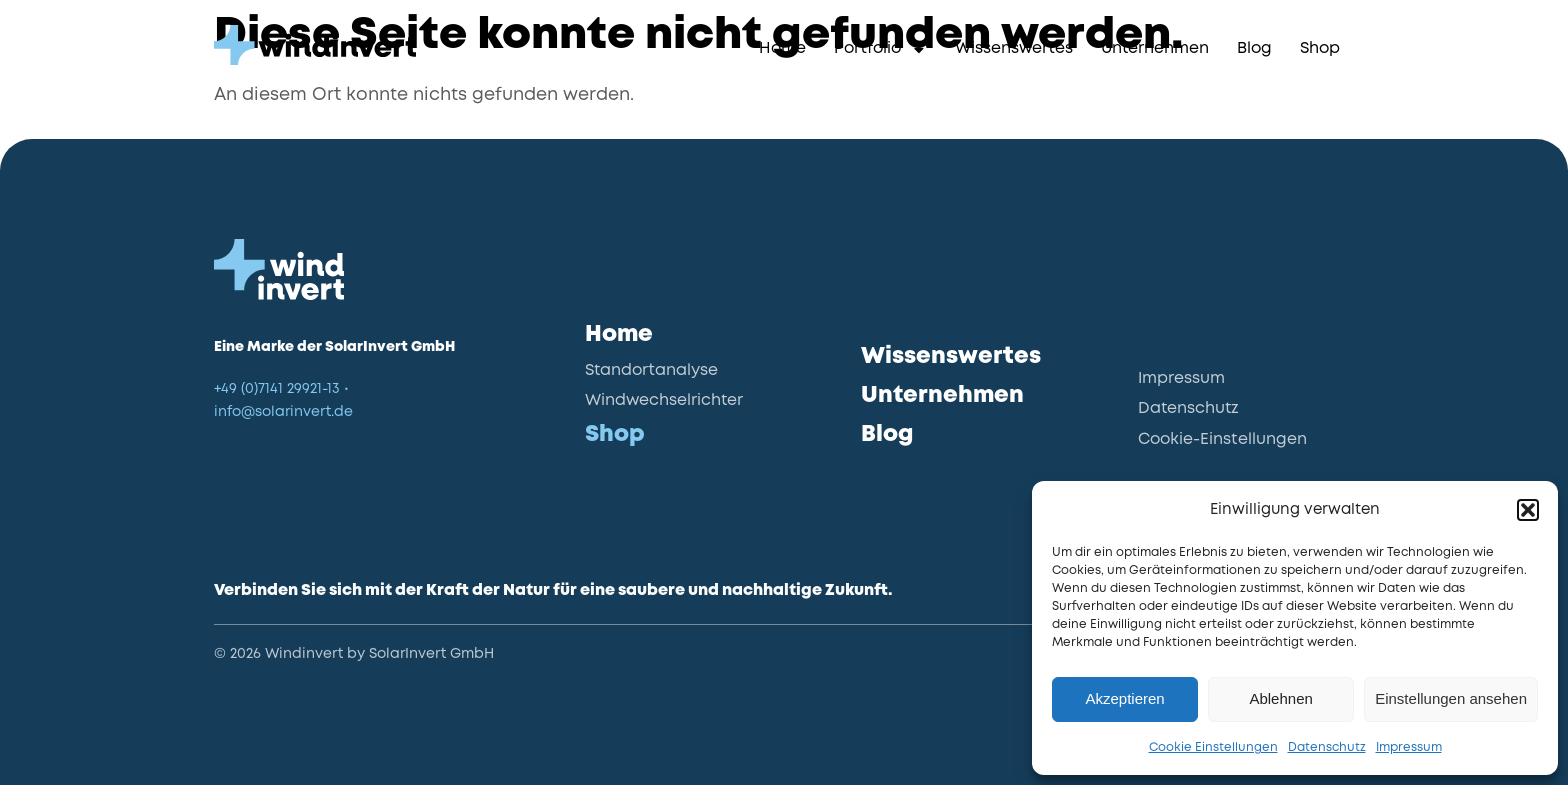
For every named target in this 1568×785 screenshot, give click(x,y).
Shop (1320, 49)
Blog (1254, 49)
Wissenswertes (1014, 49)
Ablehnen (1280, 698)
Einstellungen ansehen (1451, 698)
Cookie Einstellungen (1213, 747)
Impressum (1409, 747)
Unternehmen (1155, 49)
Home (782, 49)
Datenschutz (1327, 747)
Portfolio (880, 50)
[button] (1528, 510)
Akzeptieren (1124, 698)
